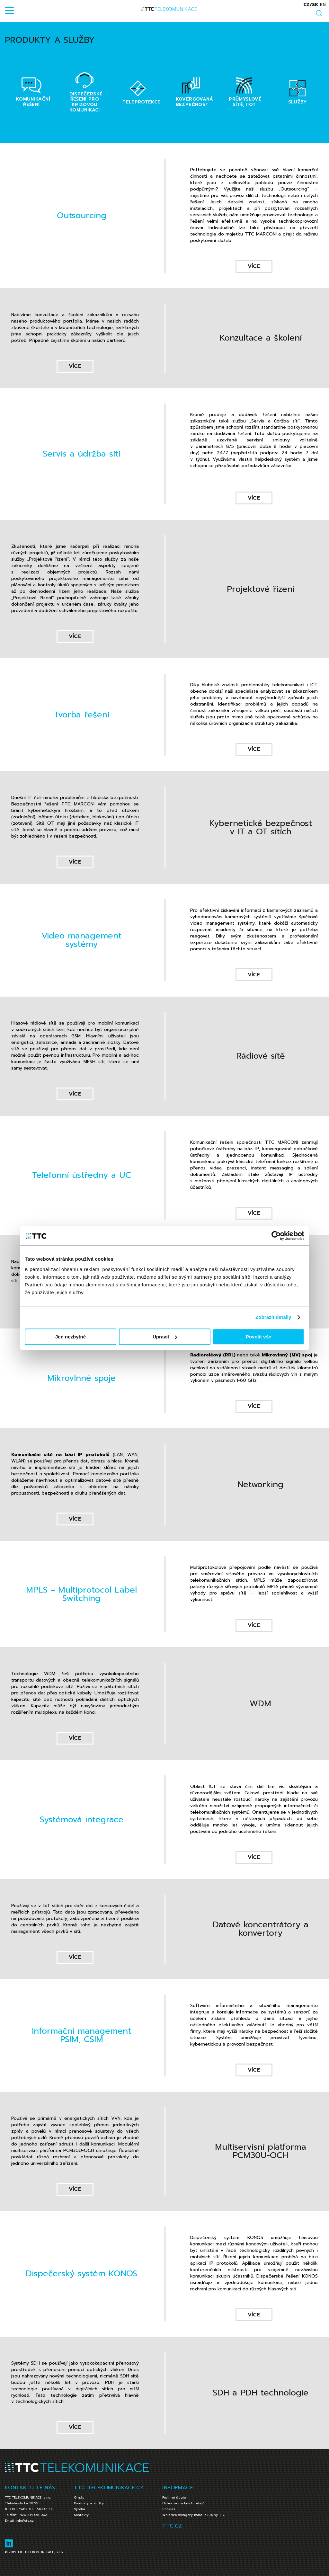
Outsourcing (81, 215)
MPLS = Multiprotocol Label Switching (81, 1594)
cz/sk (310, 4)
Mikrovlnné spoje (81, 1378)
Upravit (165, 1336)
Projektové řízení (260, 589)
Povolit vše (258, 1336)
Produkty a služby (89, 2503)
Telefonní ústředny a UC (81, 1175)
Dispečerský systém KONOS (81, 2273)
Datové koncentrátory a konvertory (260, 1928)
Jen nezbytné (70, 1336)
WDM (260, 1703)
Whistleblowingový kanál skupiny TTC (193, 2514)
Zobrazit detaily (273, 1317)
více (254, 266)
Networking (260, 1484)
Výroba (79, 2509)
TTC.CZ (172, 2526)
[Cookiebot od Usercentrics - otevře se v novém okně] (276, 1235)
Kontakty (81, 2514)
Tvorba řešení (81, 714)
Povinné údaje (174, 2497)
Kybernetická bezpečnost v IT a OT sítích (260, 827)
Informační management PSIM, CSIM (81, 2035)
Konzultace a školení (260, 338)
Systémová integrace (81, 1819)
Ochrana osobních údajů (183, 2503)
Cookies (168, 2509)
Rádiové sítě (260, 1056)
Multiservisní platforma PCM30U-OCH (260, 2151)
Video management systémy (81, 939)
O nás (79, 2497)
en (323, 4)
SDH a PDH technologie (260, 2392)
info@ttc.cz (25, 2520)
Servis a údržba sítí (81, 454)
